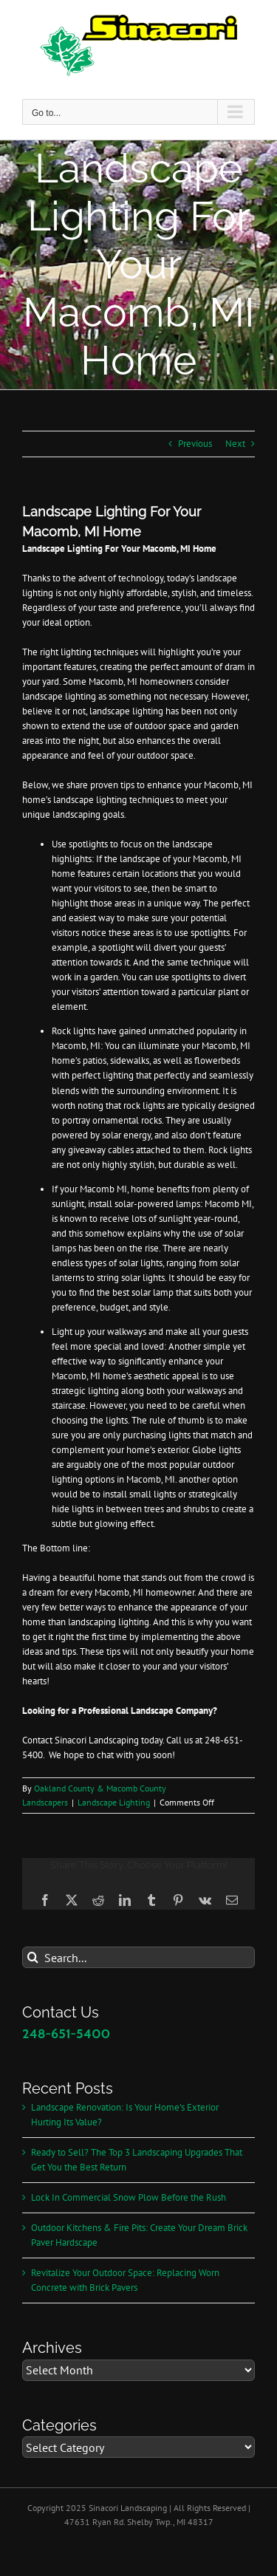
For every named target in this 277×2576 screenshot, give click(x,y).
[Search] (33, 1957)
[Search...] (138, 1957)
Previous (195, 443)
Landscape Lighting (114, 1802)
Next (235, 443)
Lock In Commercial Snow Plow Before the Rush (128, 2197)
